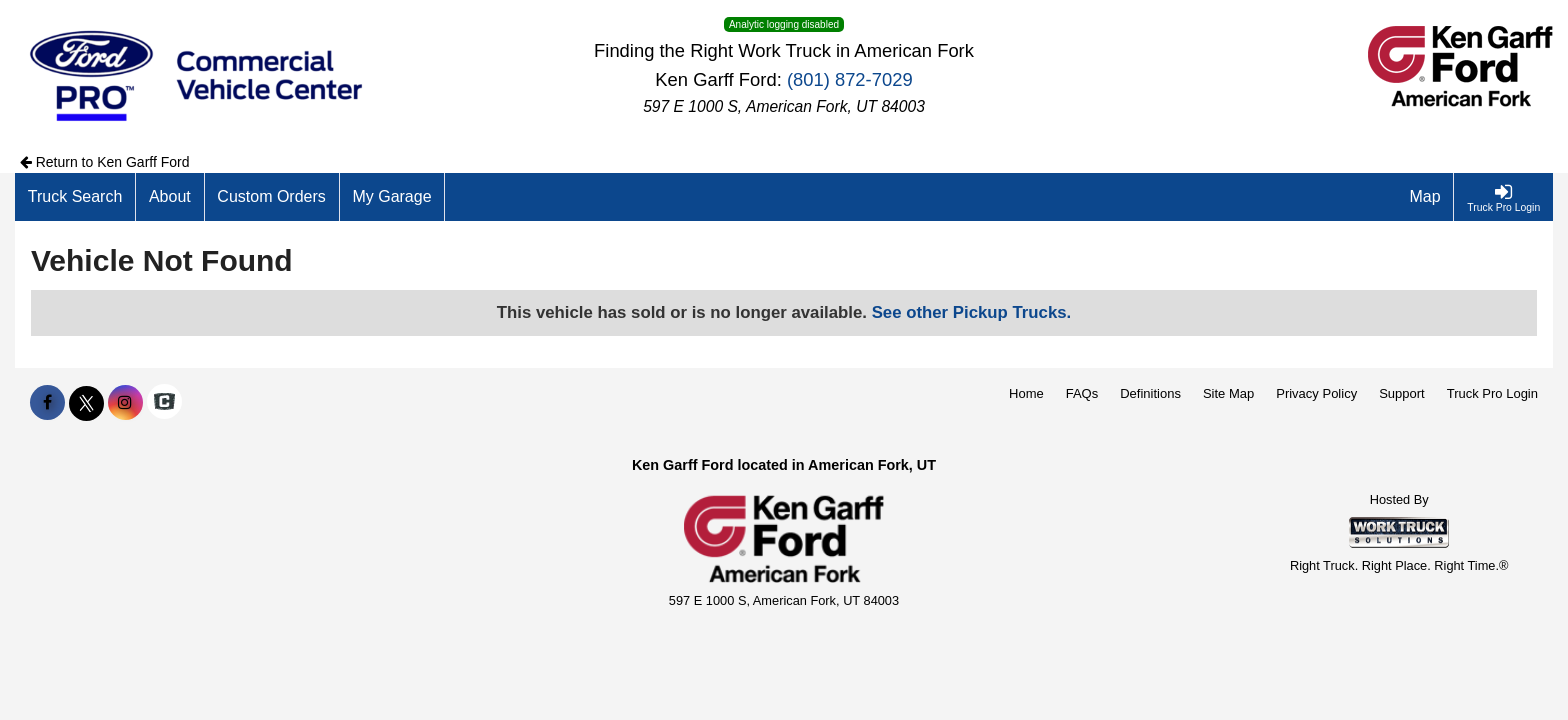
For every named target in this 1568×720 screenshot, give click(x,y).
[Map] (1426, 197)
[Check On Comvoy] (164, 403)
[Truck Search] (75, 197)
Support (1402, 393)
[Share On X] (86, 403)
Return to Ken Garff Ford (105, 162)
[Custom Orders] (272, 197)
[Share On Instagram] (125, 403)
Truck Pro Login (1492, 393)
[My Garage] (393, 197)
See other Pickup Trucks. (972, 312)
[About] (170, 197)
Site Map (1228, 393)
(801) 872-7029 (850, 79)
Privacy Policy (1316, 393)
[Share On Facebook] (47, 403)
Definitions (1150, 393)
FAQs (1082, 393)
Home (1026, 393)
